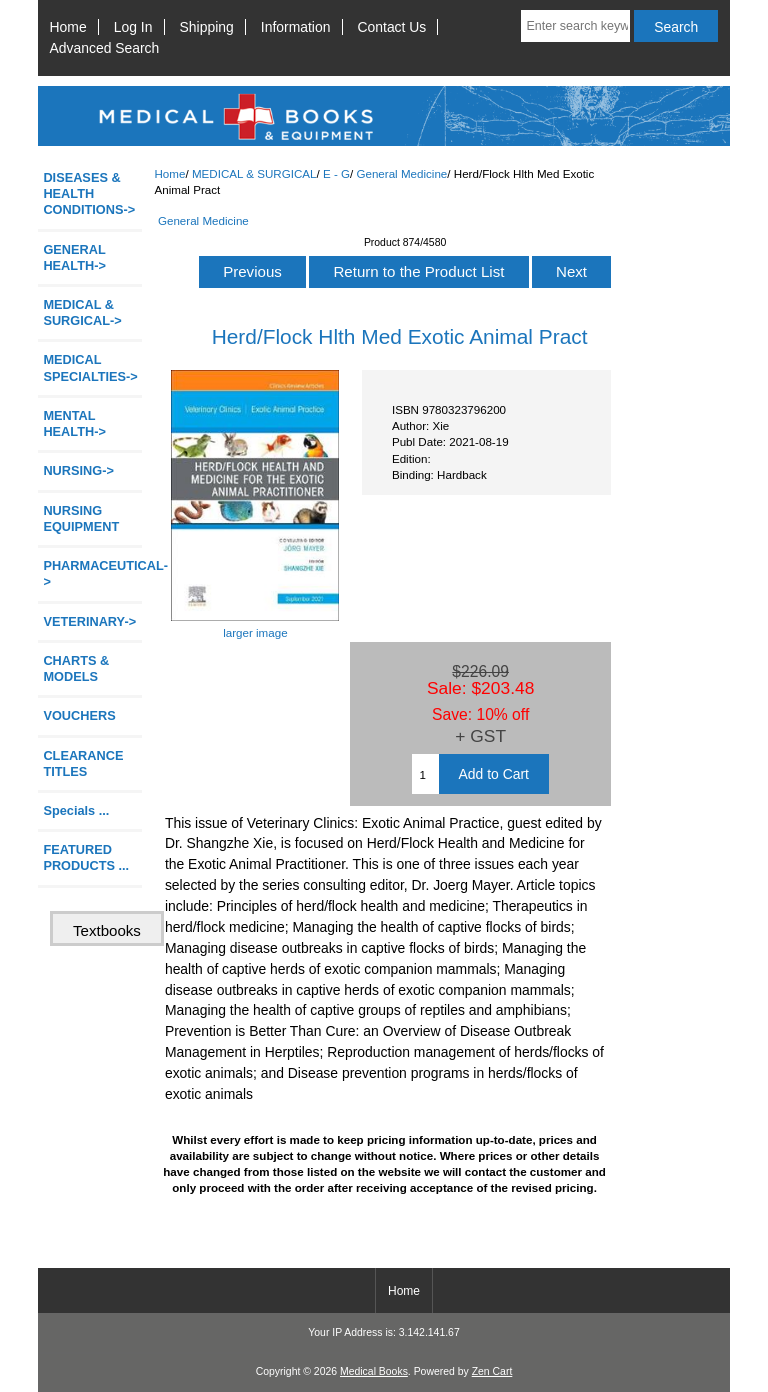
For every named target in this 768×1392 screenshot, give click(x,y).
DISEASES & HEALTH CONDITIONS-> (89, 193)
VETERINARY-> (89, 621)
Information (296, 27)
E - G (336, 173)
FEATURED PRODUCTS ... (86, 857)
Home (68, 27)
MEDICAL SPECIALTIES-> (90, 367)
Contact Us (392, 27)
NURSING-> (78, 470)
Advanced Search (105, 48)
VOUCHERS (79, 715)
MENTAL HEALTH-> (74, 423)
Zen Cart (492, 1371)
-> (82, 312)
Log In (133, 27)
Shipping (207, 27)
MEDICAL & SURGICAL (254, 173)
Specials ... (76, 810)
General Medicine (401, 173)
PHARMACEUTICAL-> (92, 573)
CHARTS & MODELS (76, 668)
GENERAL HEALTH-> (74, 257)
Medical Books (374, 1371)
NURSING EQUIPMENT (81, 518)
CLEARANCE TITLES (83, 763)
